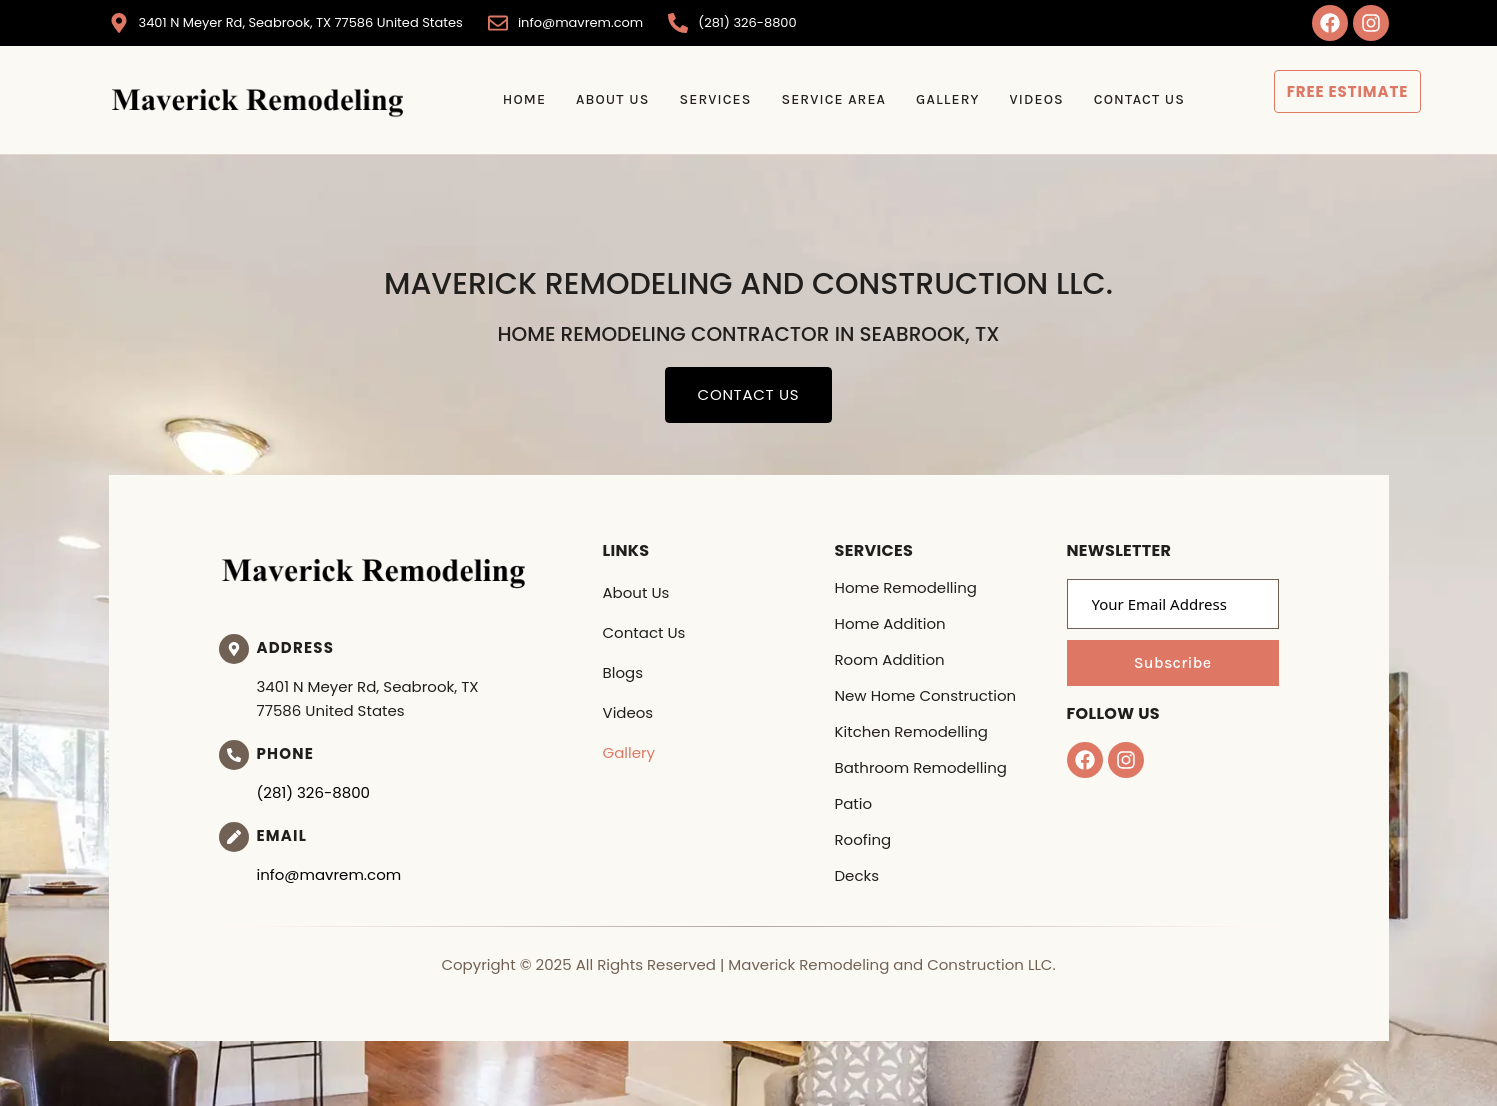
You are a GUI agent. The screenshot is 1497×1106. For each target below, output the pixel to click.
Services (715, 99)
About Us (612, 99)
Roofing (863, 839)
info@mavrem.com (329, 874)
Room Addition (890, 659)
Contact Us (1139, 99)
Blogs (623, 672)
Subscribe (1173, 662)
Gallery (947, 99)
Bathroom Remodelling (921, 767)
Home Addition (890, 623)
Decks (857, 875)
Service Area (833, 99)
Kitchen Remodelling (911, 731)
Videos (1037, 99)
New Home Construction (926, 695)
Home (524, 99)
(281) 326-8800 (314, 792)
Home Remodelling (906, 587)
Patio (854, 803)
